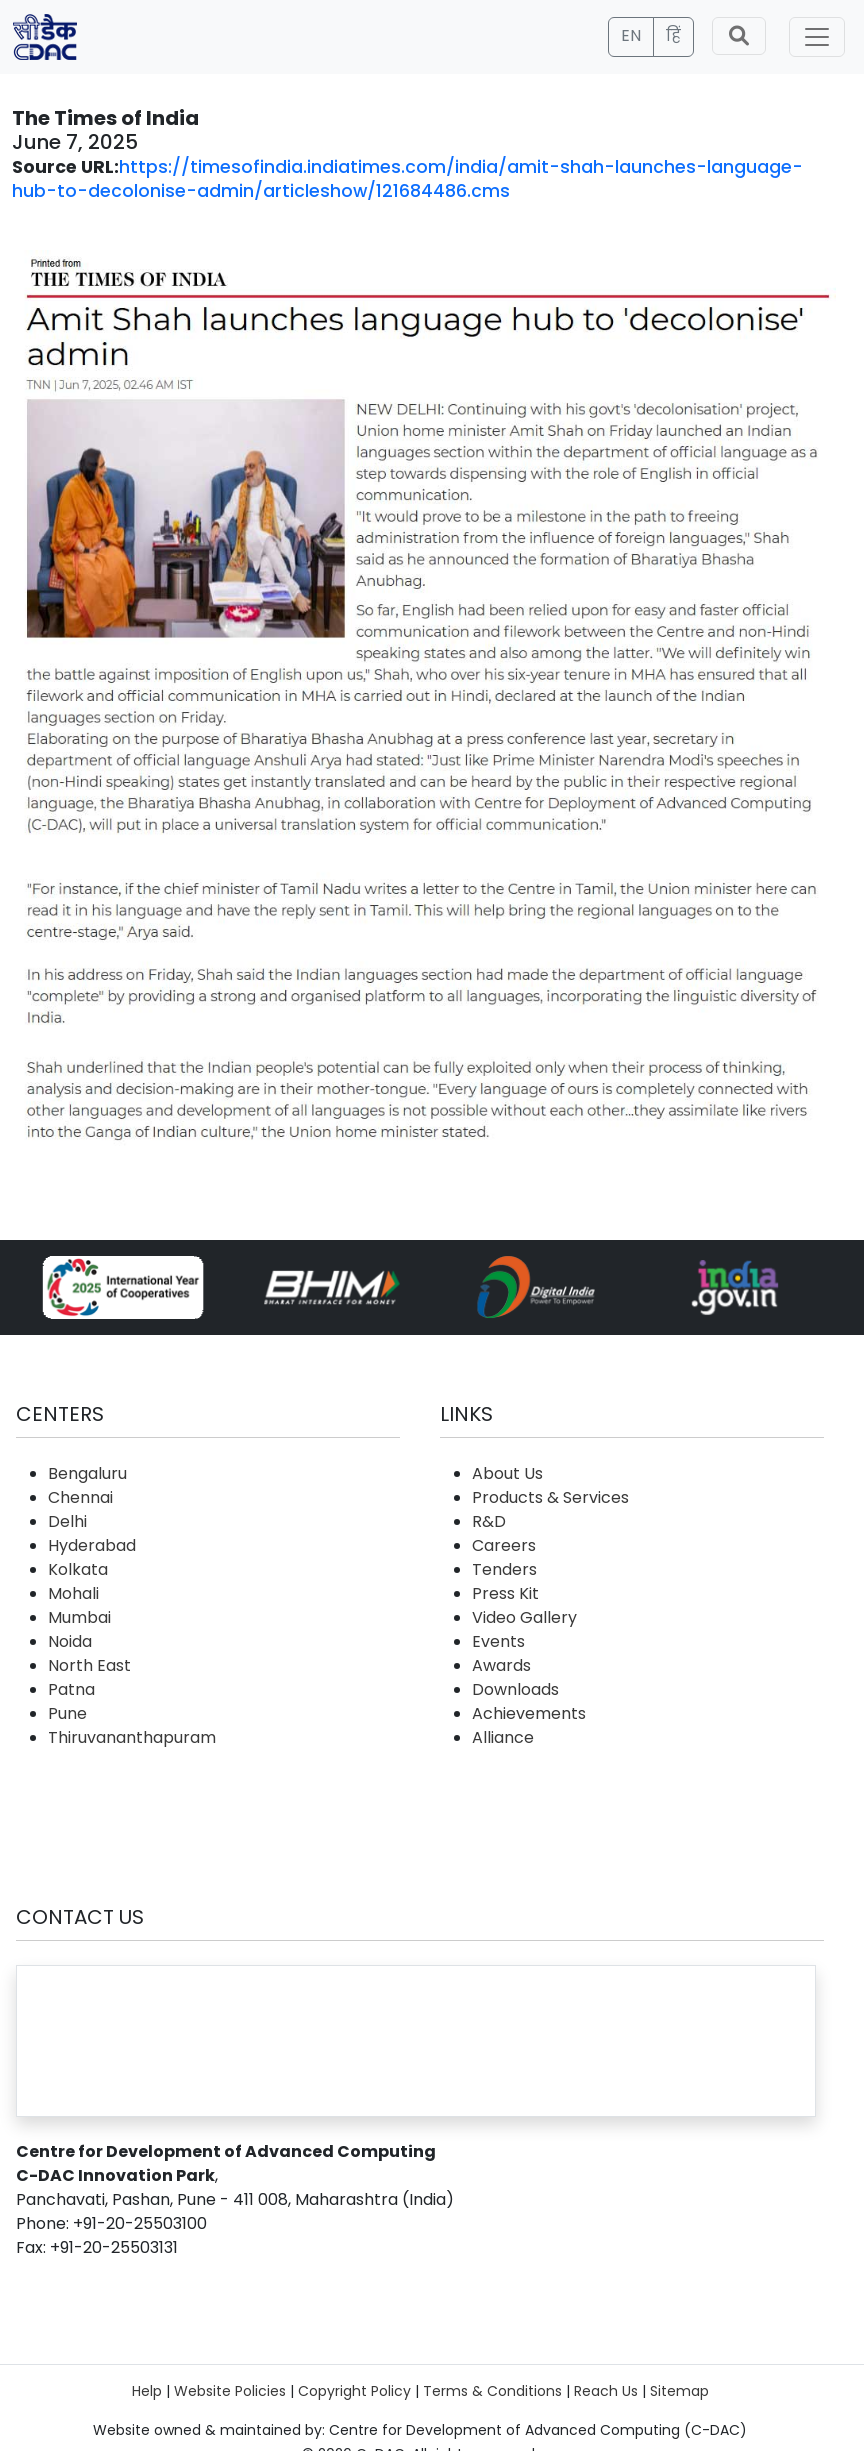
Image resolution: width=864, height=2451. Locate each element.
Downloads (515, 1689)
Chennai (80, 1497)
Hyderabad (92, 1545)
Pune (67, 1713)
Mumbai (79, 1617)
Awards (501, 1665)
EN (631, 35)
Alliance (503, 1737)
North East (89, 1665)
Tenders (504, 1569)
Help (147, 2391)
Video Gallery (524, 1617)
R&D (489, 1521)
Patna (71, 1689)
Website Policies (230, 2391)
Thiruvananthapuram (132, 1737)
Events (498, 1641)
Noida (70, 1641)
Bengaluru (87, 1473)
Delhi (67, 1521)
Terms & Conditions (492, 2391)
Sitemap (679, 2391)
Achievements (529, 1713)
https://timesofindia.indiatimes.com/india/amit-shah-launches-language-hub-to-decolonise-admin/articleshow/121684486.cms (407, 179)
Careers (504, 1545)
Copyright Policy (354, 2391)
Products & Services (550, 1497)
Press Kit (505, 1593)
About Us (507, 1473)
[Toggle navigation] (817, 37)
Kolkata (78, 1569)
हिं (673, 35)
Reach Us (606, 2391)
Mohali (73, 1593)
